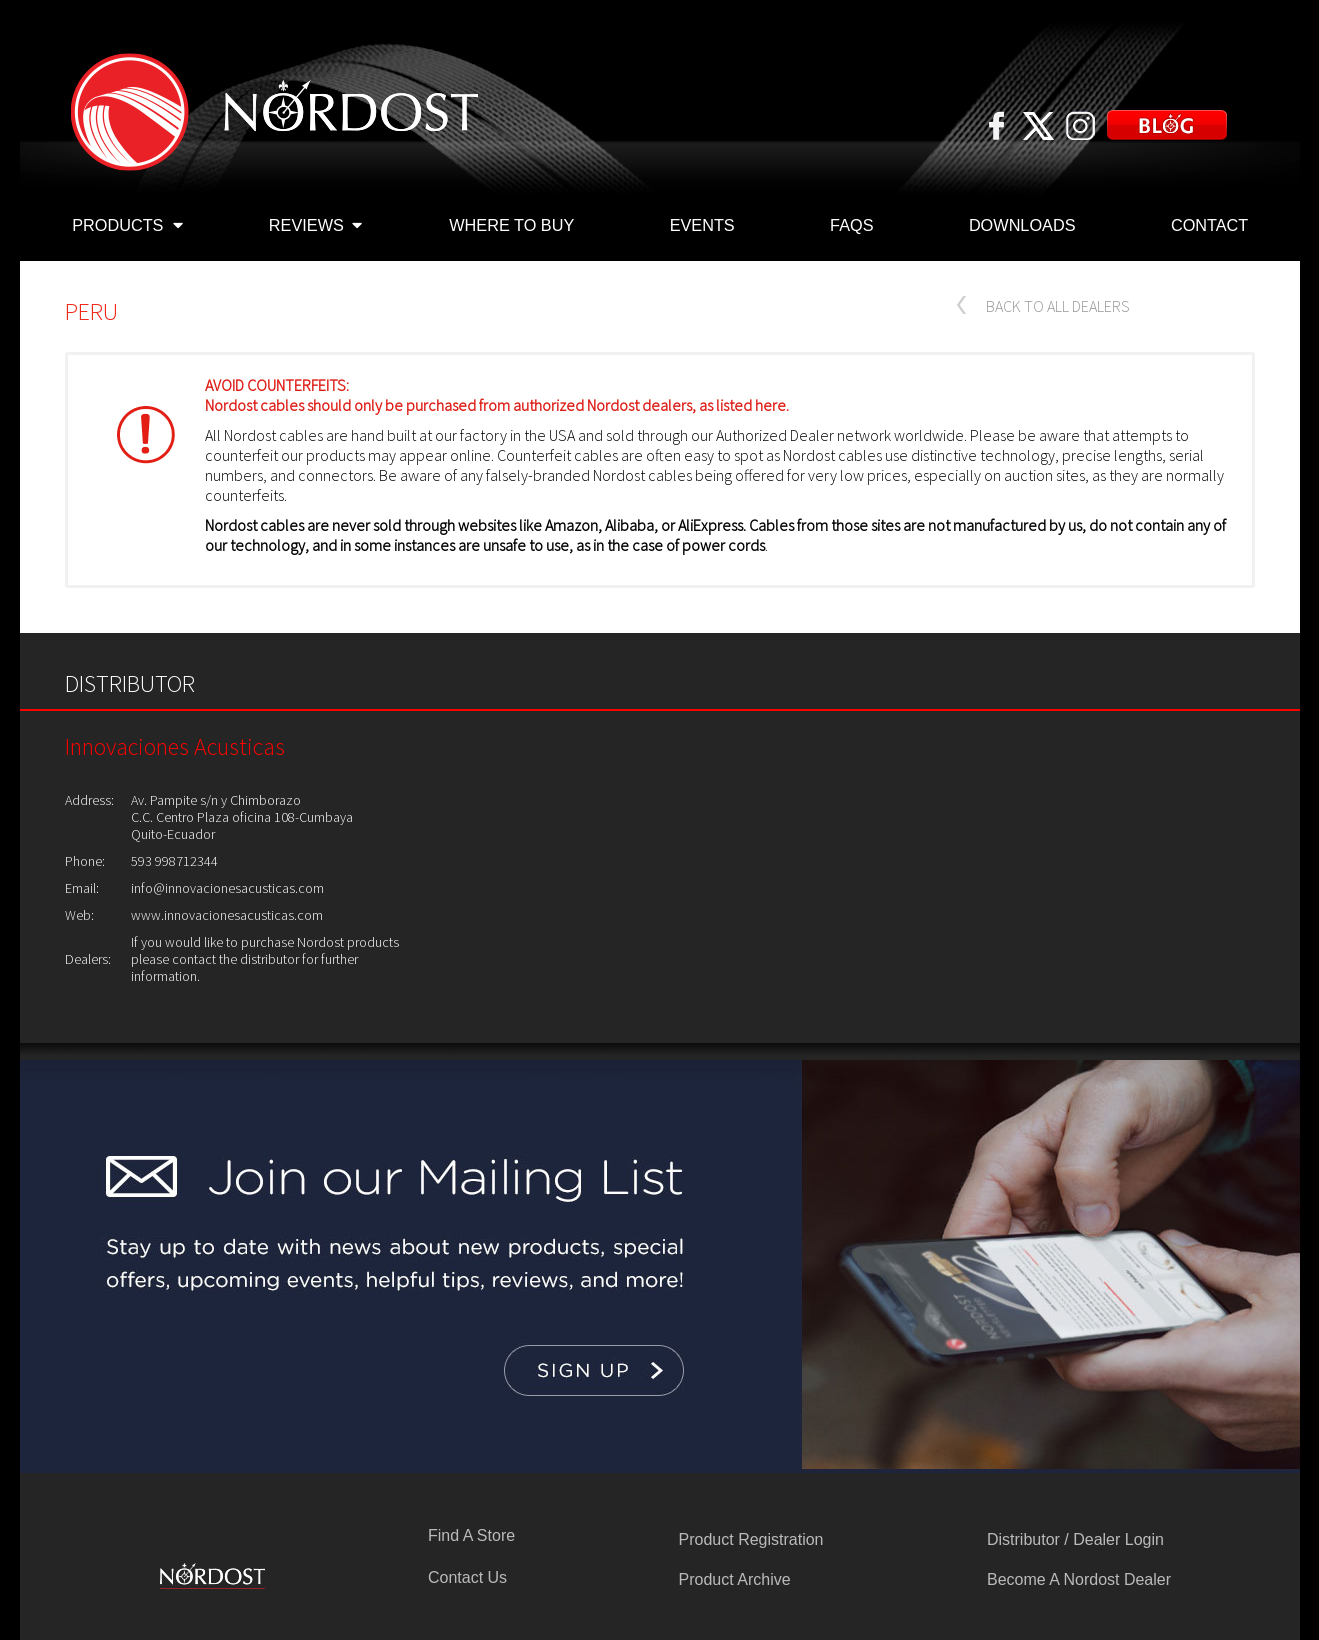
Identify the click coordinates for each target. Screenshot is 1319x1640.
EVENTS (702, 225)
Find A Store (471, 1535)
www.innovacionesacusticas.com (227, 915)
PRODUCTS (127, 227)
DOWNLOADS (1022, 225)
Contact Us (467, 1577)
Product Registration (751, 1539)
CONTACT (1209, 225)
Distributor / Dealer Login (1075, 1539)
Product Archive (735, 1579)
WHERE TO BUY (511, 225)
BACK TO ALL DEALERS (1058, 306)
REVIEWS (315, 227)
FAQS (851, 225)
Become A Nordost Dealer (1079, 1579)
